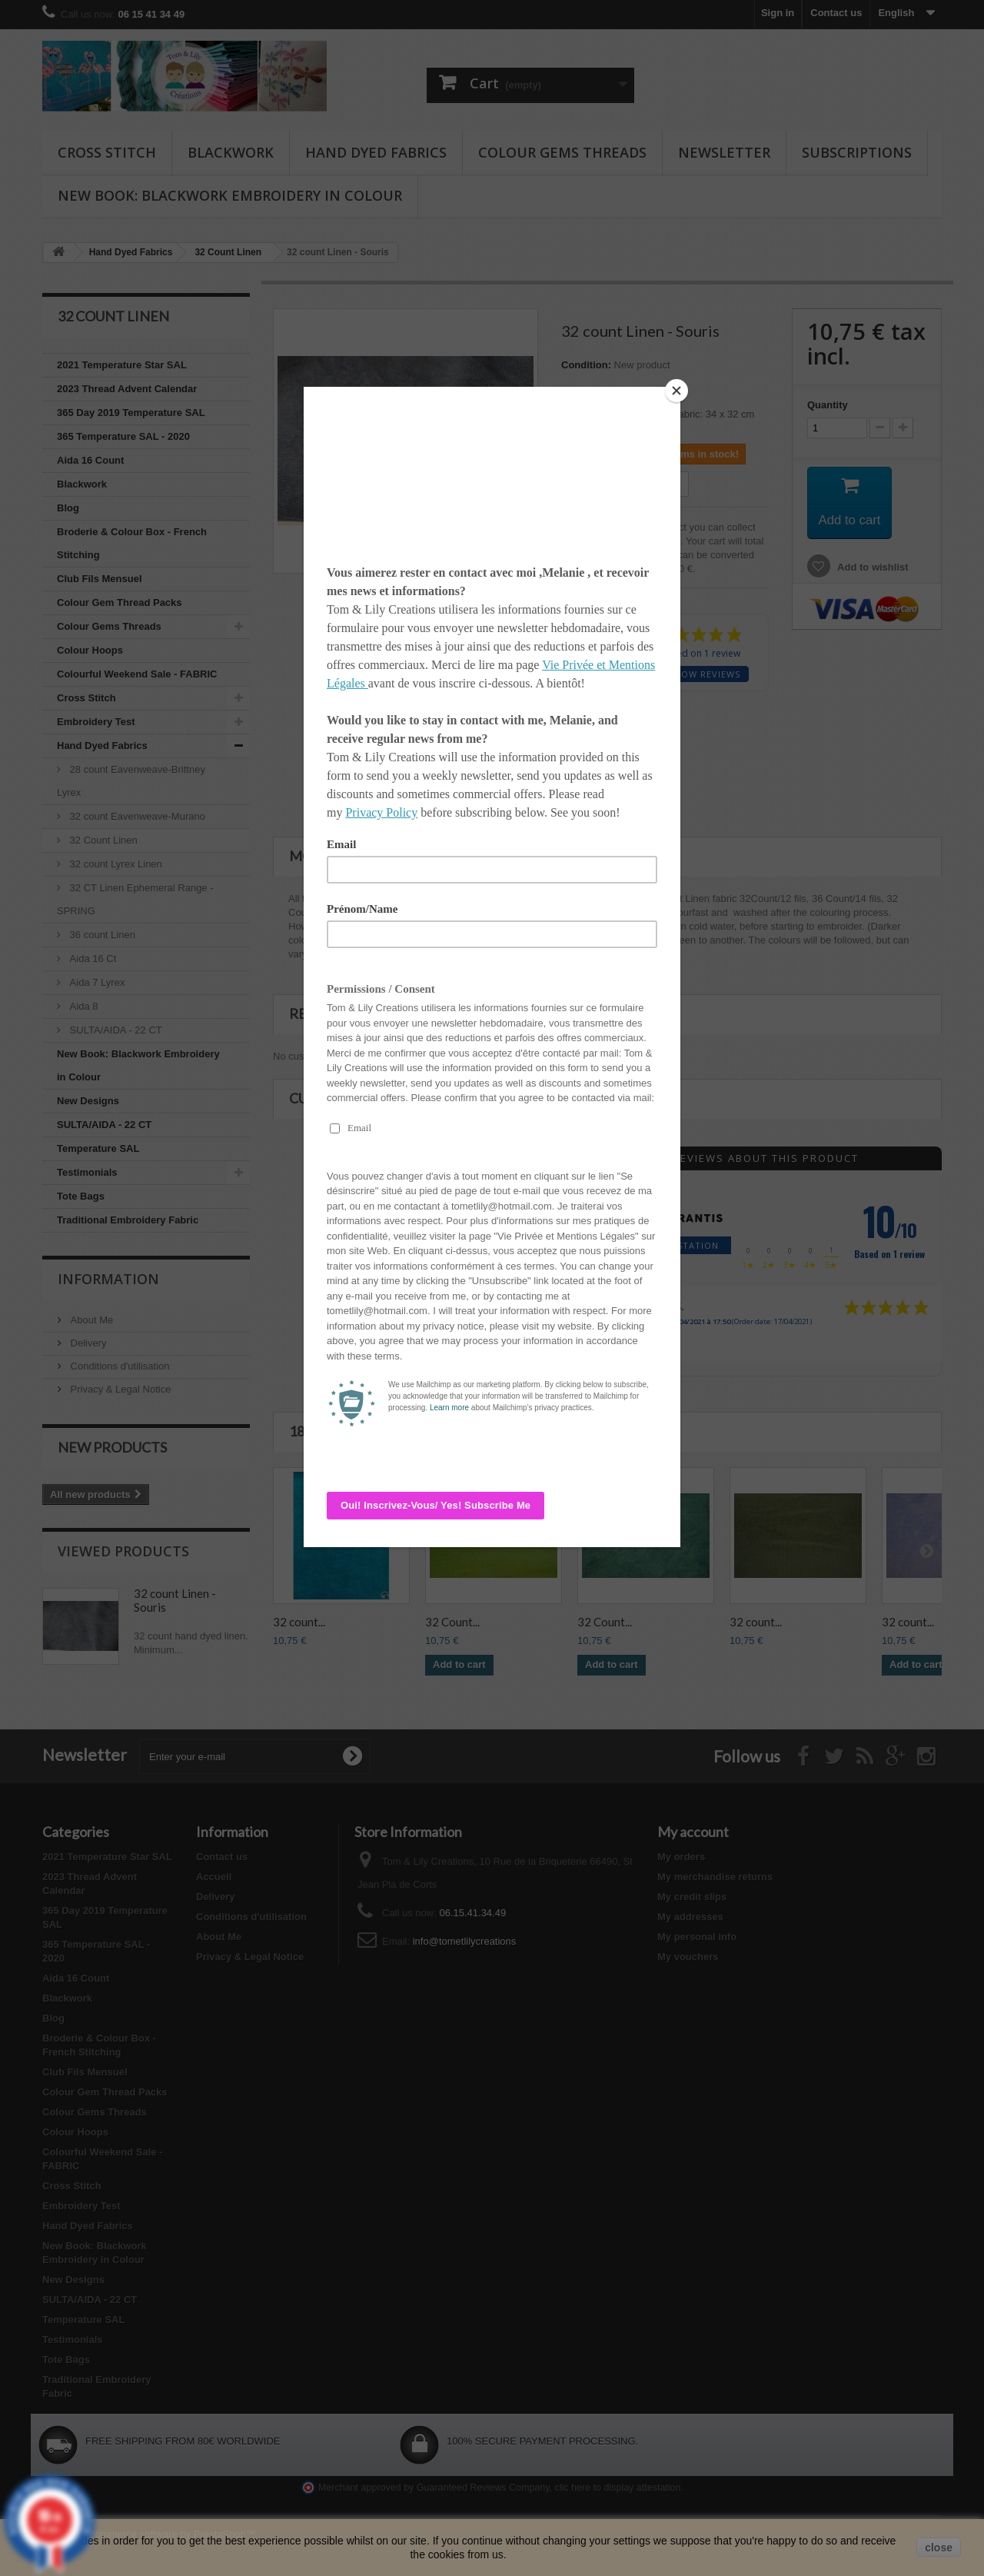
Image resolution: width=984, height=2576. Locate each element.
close (938, 2547)
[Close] (676, 390)
